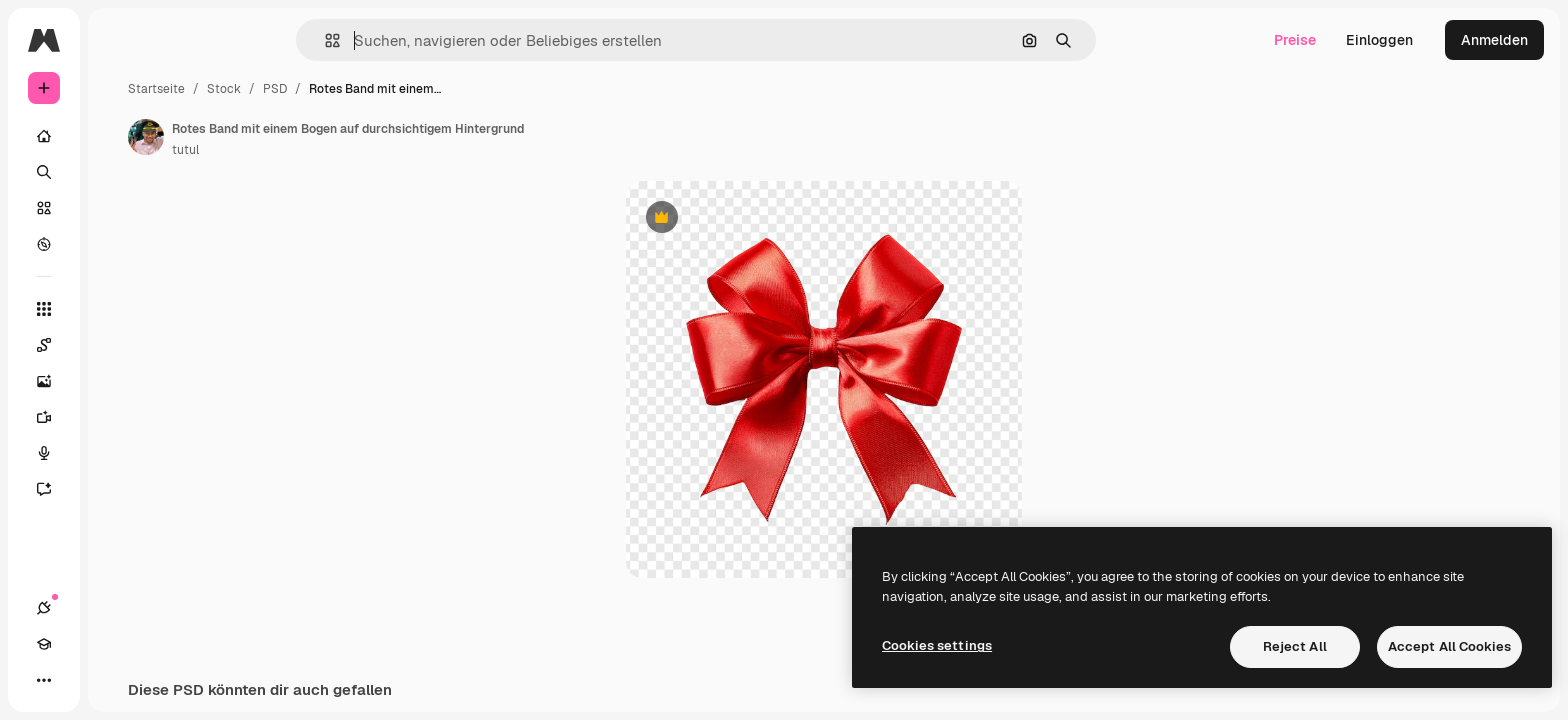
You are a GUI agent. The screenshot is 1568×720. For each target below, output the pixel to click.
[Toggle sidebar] (196, 40)
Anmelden (1494, 40)
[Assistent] (120, 489)
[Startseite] (120, 136)
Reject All (1295, 646)
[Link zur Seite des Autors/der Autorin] (298, 137)
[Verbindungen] (44, 680)
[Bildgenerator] (120, 381)
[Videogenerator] (120, 417)
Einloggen (1379, 40)
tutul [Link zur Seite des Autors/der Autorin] (337, 150)
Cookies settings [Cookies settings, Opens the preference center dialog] (937, 645)
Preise (1295, 40)
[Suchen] (120, 172)
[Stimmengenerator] (120, 453)
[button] (400, 40)
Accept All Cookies (1449, 646)
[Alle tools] (120, 309)
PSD (427, 89)
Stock (376, 89)
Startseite (308, 89)
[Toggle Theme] (116, 680)
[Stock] (120, 208)
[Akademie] (80, 680)
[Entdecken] (120, 244)
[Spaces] (120, 345)
